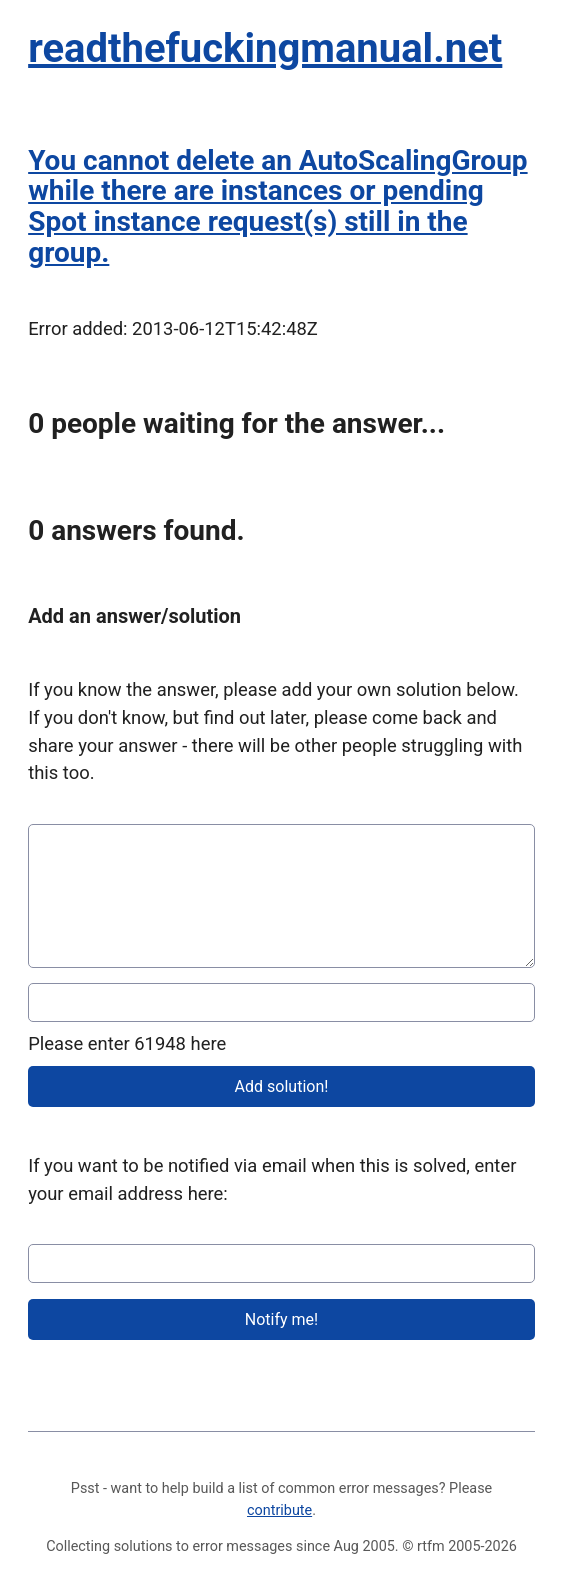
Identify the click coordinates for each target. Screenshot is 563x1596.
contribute (279, 1510)
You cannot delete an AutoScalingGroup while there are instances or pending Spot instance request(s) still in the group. (277, 206)
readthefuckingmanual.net (265, 48)
